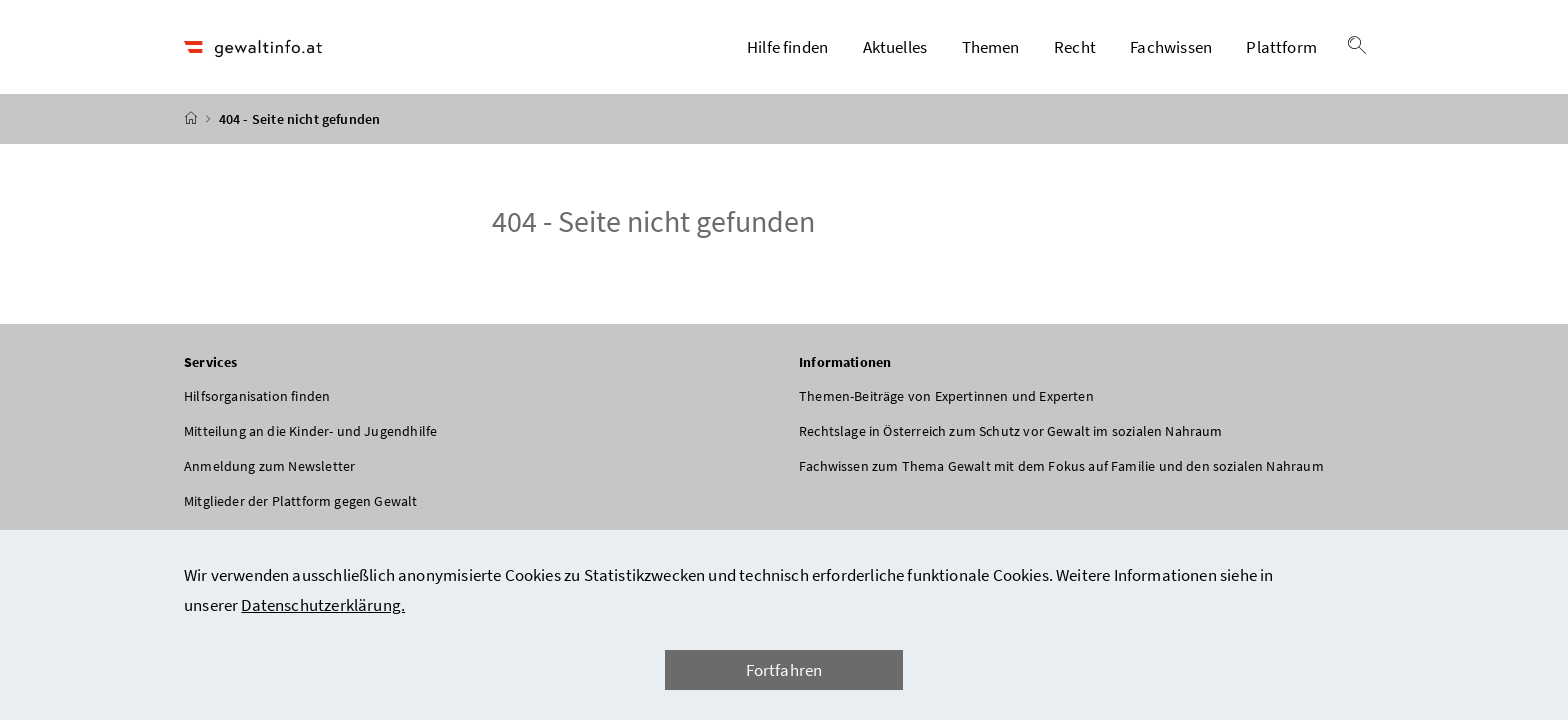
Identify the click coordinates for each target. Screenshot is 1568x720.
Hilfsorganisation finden (257, 396)
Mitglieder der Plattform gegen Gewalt (301, 501)
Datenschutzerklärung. (323, 605)
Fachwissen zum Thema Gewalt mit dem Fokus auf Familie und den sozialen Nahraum (1061, 466)
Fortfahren (784, 670)
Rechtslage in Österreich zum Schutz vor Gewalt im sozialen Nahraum (1011, 431)
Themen (991, 47)
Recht (1075, 47)
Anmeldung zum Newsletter (269, 466)
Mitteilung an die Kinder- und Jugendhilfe (310, 431)
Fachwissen (1171, 47)
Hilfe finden (787, 47)
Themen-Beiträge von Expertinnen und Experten (946, 396)
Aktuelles (895, 47)
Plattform (1281, 47)
